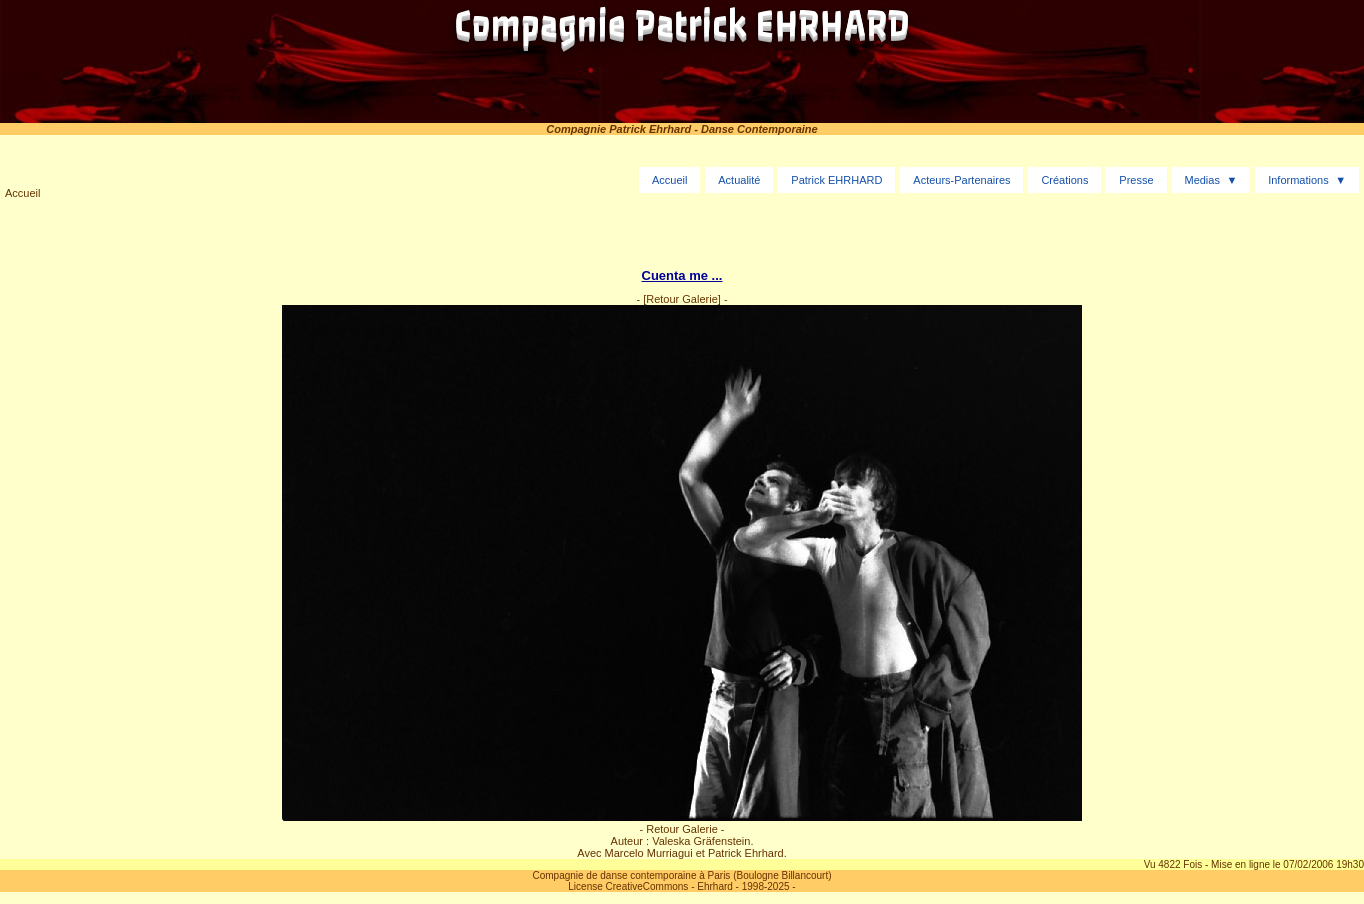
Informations (1298, 180)
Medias (1201, 180)
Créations (1064, 180)
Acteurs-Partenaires (961, 180)
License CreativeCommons (628, 886)
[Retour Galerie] (682, 299)
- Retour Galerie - (682, 829)
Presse (1136, 180)
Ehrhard (715, 886)
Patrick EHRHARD (836, 180)
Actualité (739, 180)
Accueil (22, 193)
